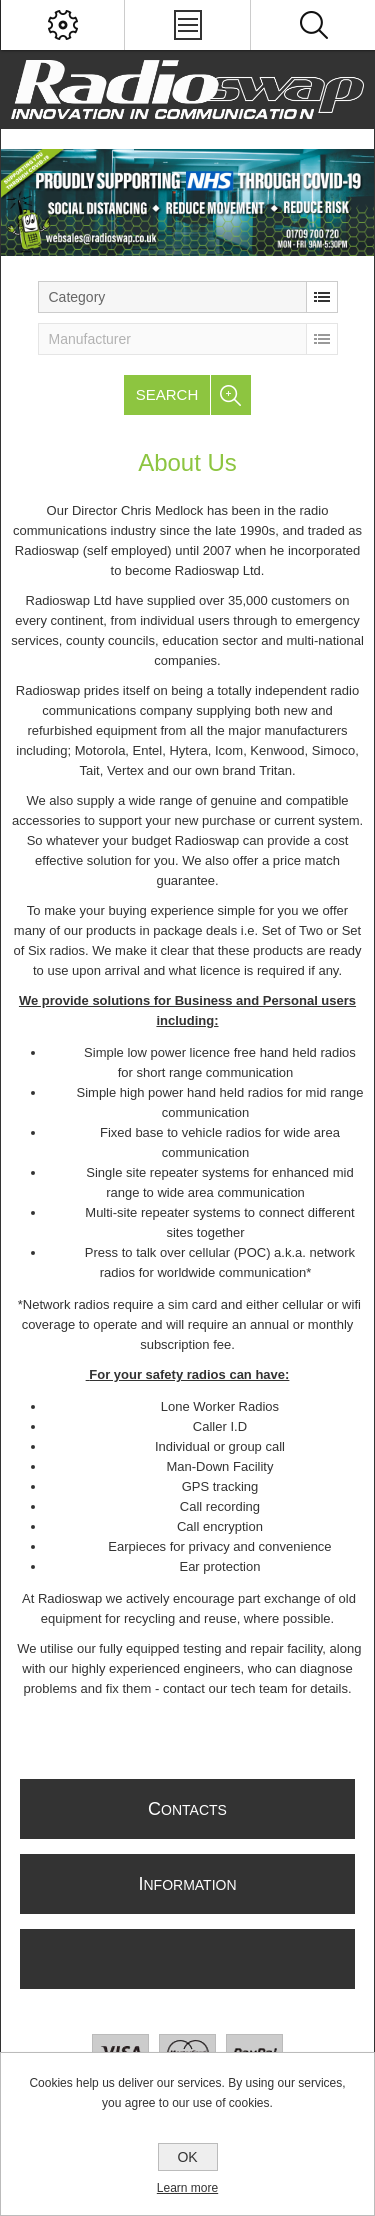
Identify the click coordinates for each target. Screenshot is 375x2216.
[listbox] (188, 297)
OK (187, 2157)
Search (167, 394)
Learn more (187, 2188)
